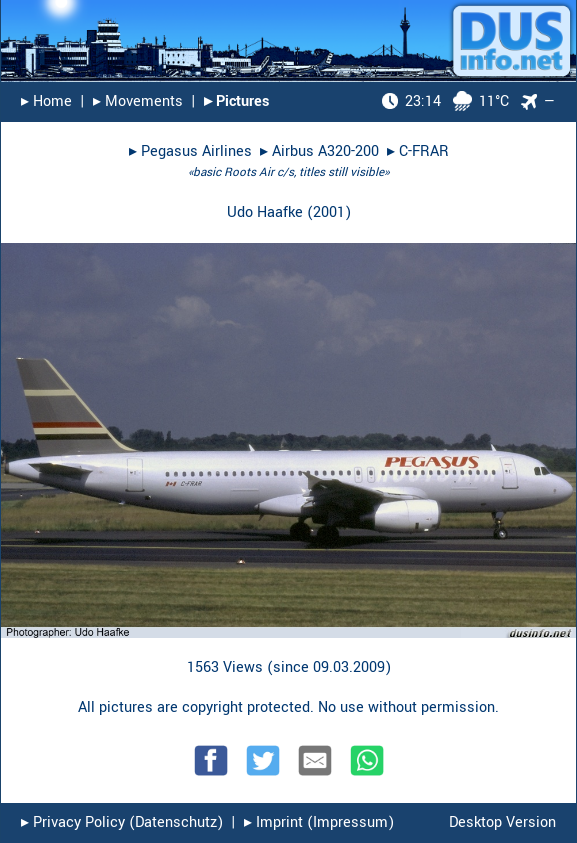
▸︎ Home (46, 101)
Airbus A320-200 (325, 151)
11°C (445, 101)
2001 (329, 212)
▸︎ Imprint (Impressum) (319, 822)
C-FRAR (424, 151)
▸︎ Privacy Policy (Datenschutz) (122, 822)
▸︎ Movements (138, 101)
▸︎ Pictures (236, 101)
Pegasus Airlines (196, 151)
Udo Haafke (265, 212)
